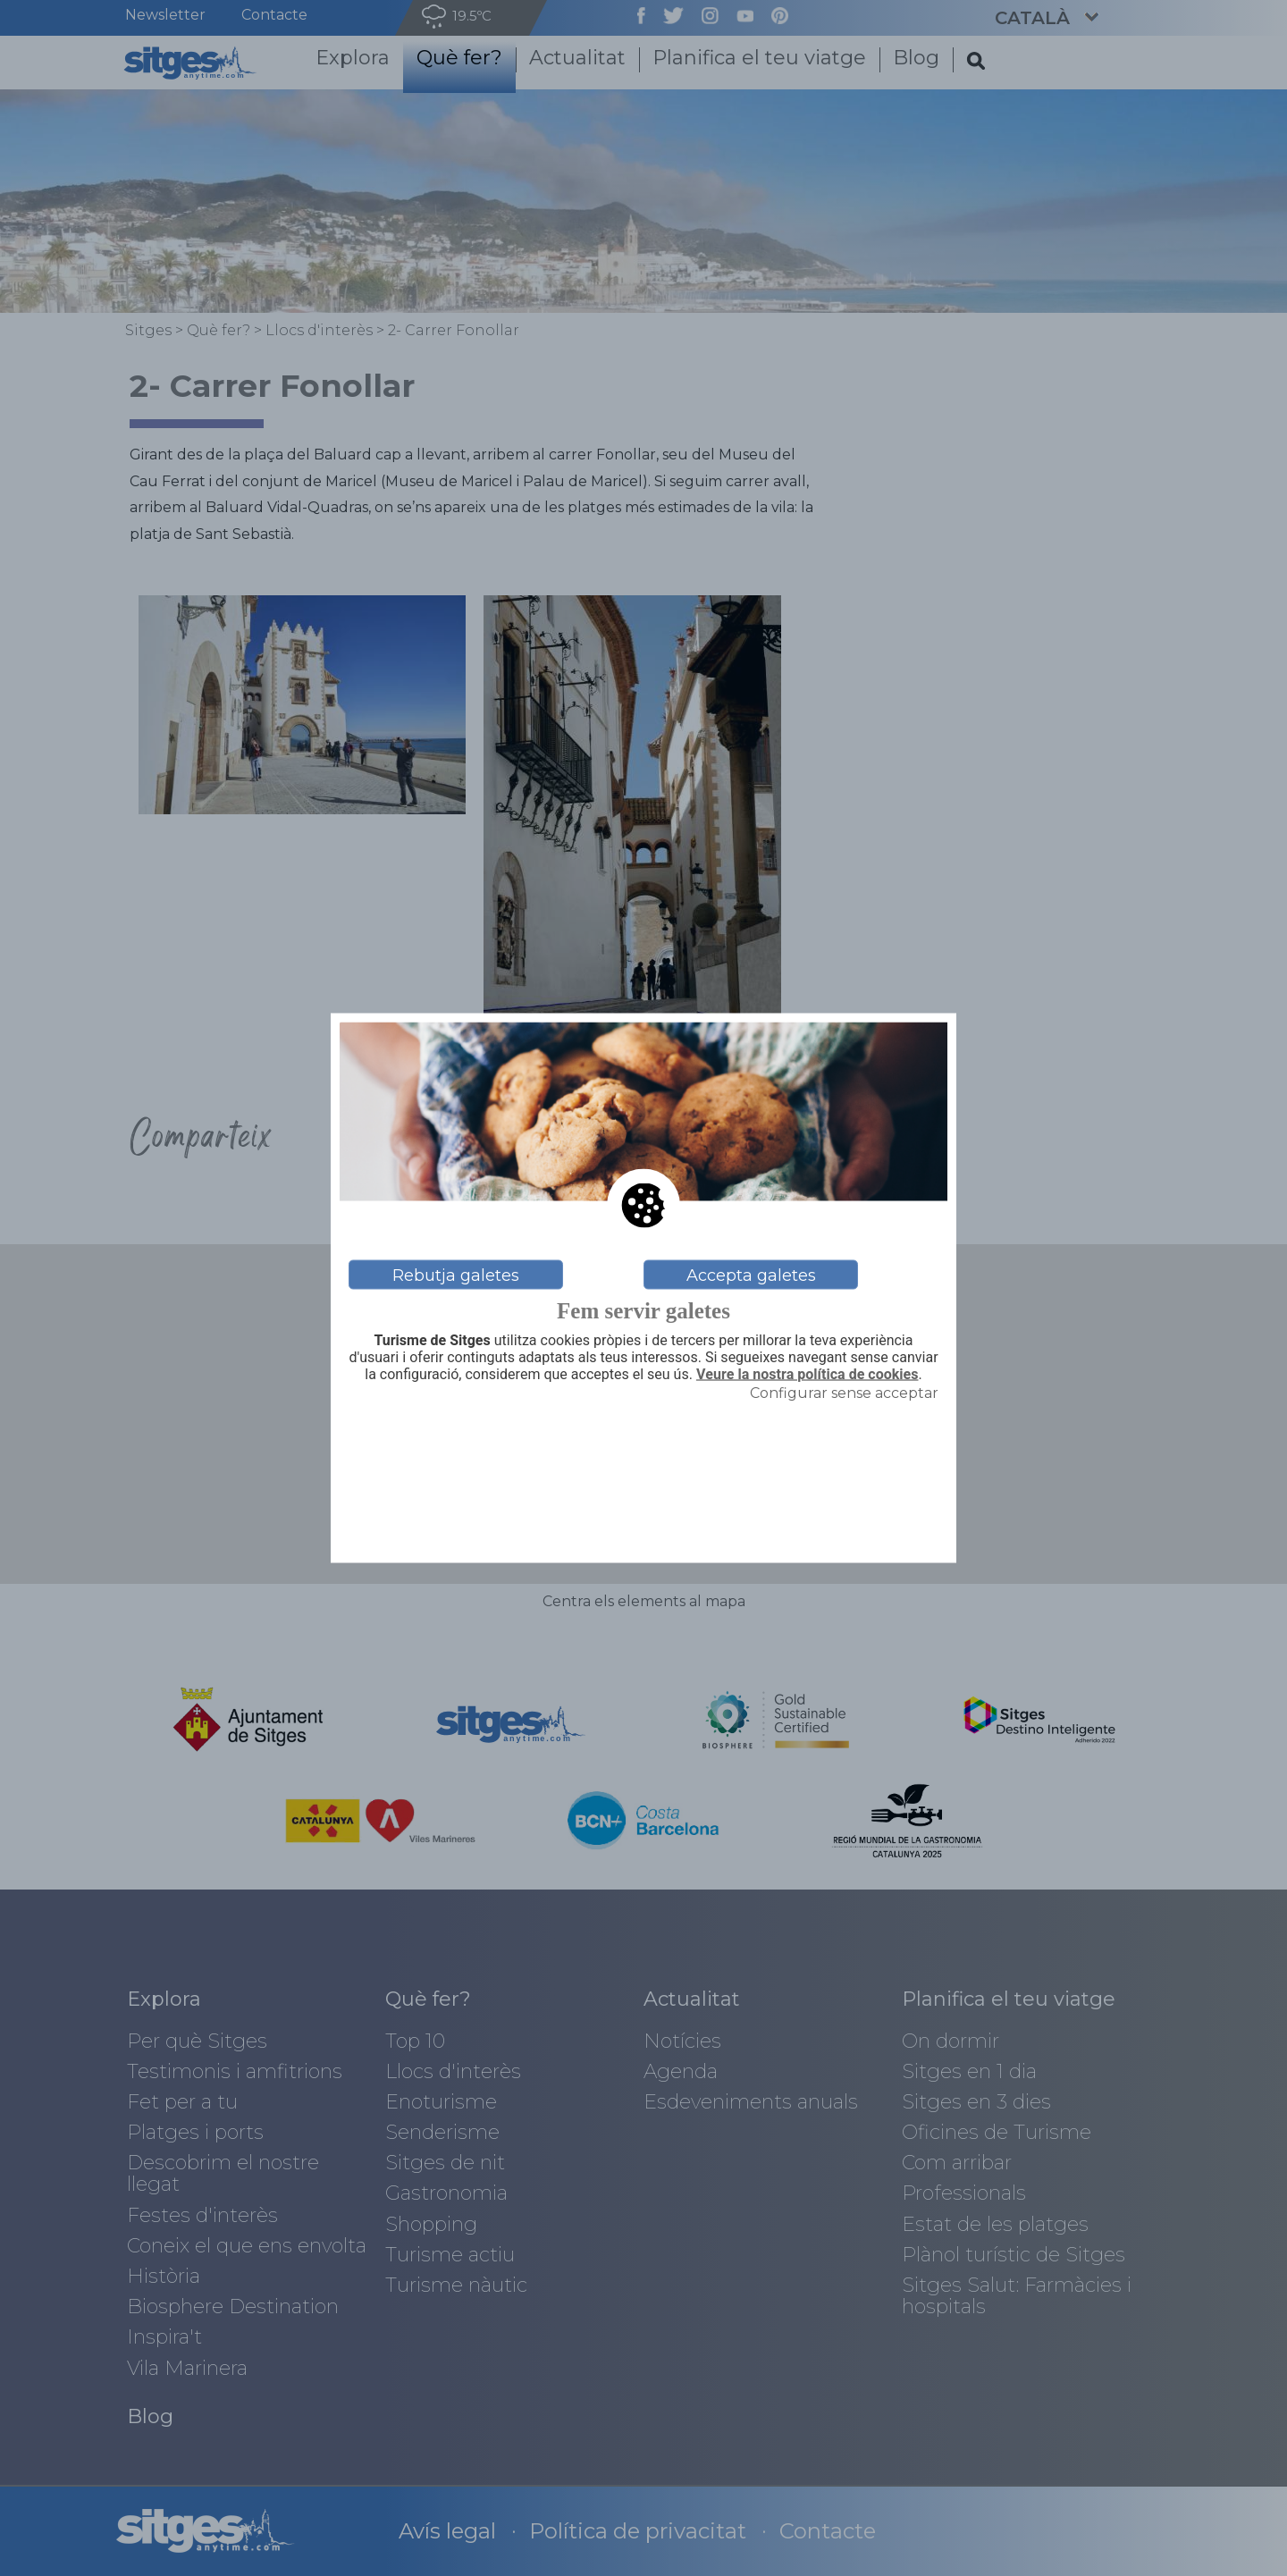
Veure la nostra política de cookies (807, 1374)
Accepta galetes (751, 1274)
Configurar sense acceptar (844, 1392)
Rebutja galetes (455, 1274)
